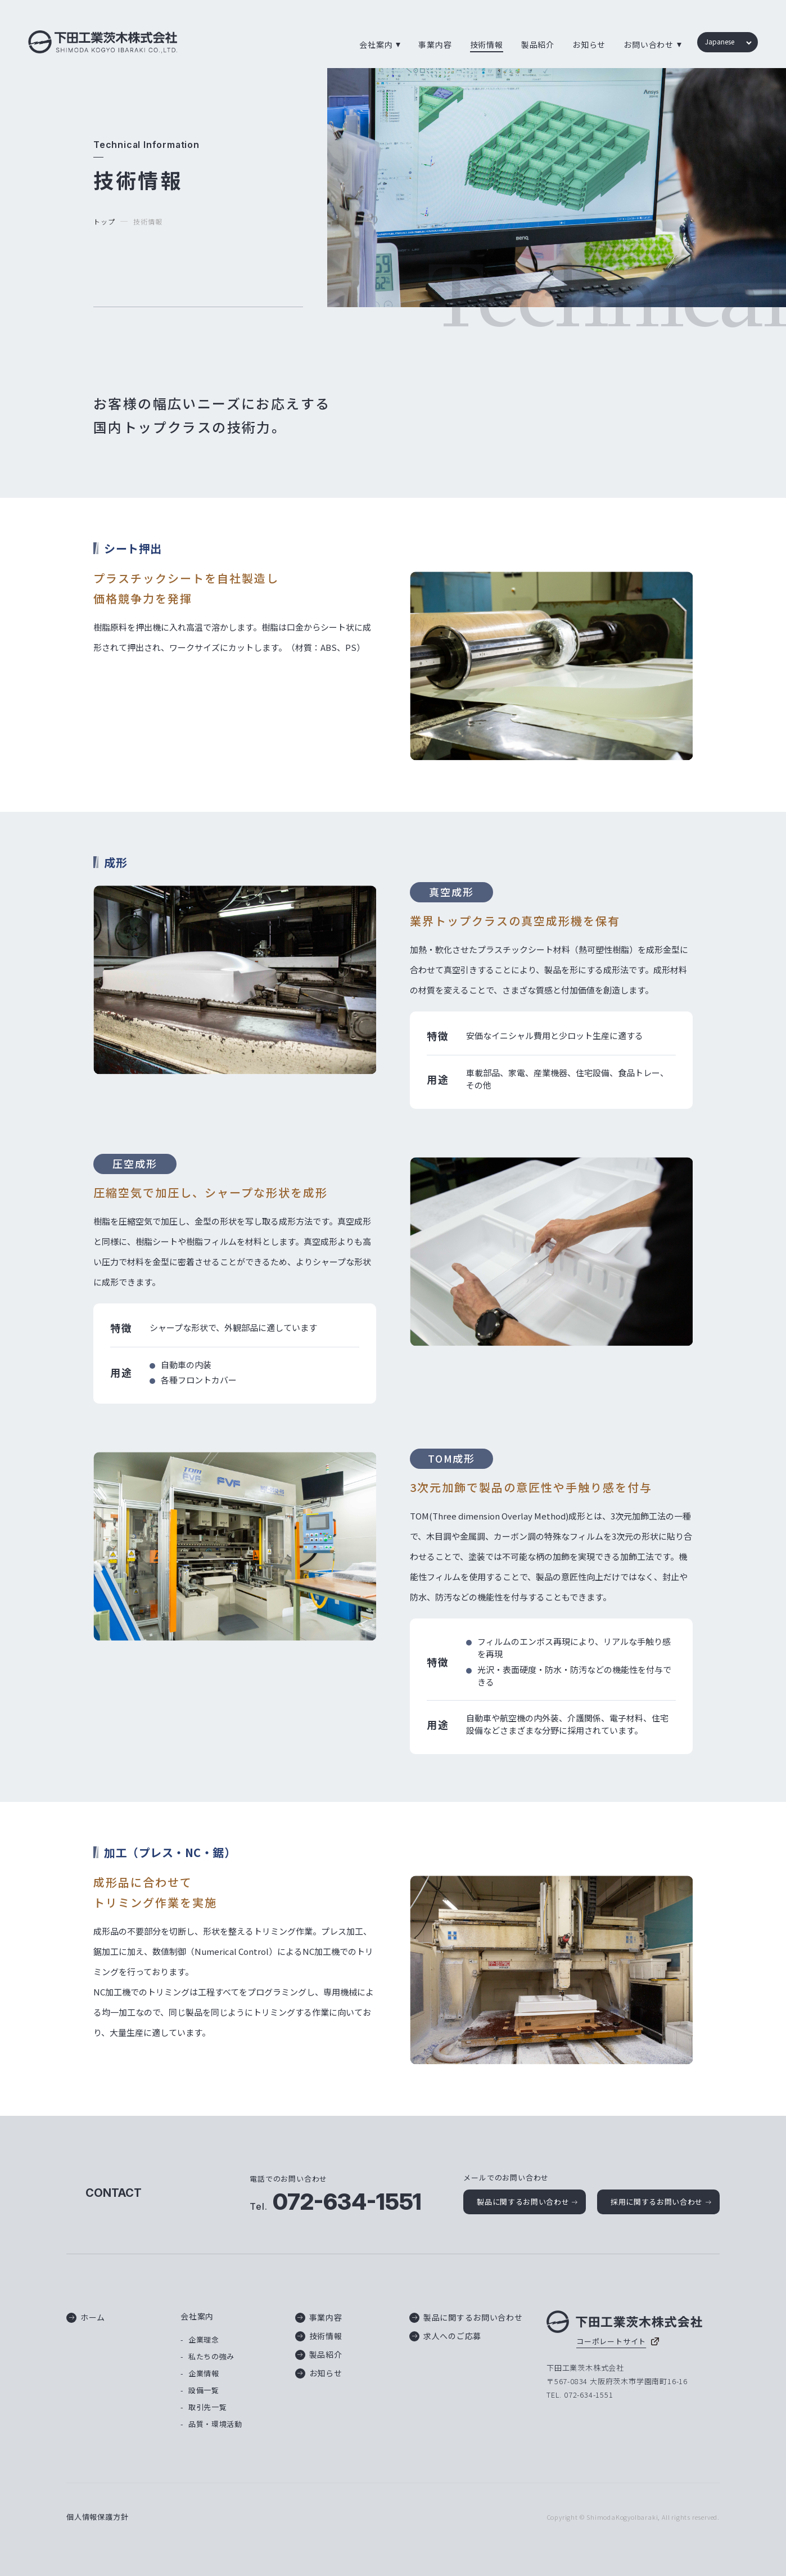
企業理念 (203, 2339)
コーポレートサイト (611, 2341)
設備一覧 (203, 2390)
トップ (104, 221)
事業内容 (434, 44)
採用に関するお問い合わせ (657, 2201)
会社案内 (197, 2316)
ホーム (85, 2317)
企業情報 (203, 2373)
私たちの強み (211, 2356)
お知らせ (589, 44)
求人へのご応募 (445, 2335)
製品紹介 (537, 44)
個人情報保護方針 (97, 2516)
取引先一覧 (207, 2407)
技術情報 (486, 44)
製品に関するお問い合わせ (523, 2201)
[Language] (726, 43)
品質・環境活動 (215, 2423)
